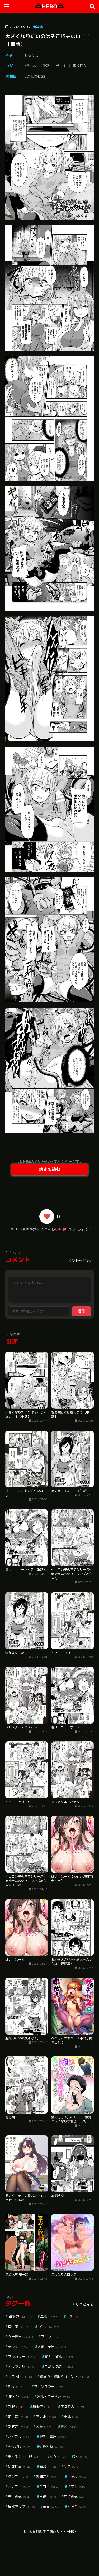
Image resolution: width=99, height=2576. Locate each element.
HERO (49, 6)
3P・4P (18, 2396)
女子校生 (20, 2336)
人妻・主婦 (51, 2346)
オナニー (19, 2486)
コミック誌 (58, 2366)
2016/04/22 (35, 76)
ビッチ (77, 2506)
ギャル (77, 2476)
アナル (46, 2416)
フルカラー (22, 2356)
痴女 (58, 2456)
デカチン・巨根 (25, 2456)
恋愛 (44, 2426)
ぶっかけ (19, 2446)
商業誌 (37, 26)
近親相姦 (51, 2446)
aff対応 (30, 65)
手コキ (61, 65)
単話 (46, 65)
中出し (48, 2326)
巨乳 (75, 2316)
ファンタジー (49, 2386)
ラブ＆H (20, 2376)
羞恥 (47, 2466)
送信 (81, 1311)
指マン (77, 2486)
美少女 (19, 2346)
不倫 (47, 2496)
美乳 (72, 2416)
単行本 (19, 2326)
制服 (16, 2406)
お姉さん (47, 2476)
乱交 (72, 2466)
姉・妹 (18, 2416)
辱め (68, 2426)
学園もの (72, 2406)
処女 (17, 2386)
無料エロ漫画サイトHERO (56, 2531)
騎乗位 (42, 2406)
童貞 (51, 2506)
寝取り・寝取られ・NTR (64, 2376)
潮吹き (18, 2426)
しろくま (31, 55)
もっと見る (84, 2303)
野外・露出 (52, 2436)
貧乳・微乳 (58, 2356)
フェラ (52, 2336)
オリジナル (22, 2366)
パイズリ (19, 2436)
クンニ (18, 2476)
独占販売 (75, 2496)
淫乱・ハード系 (54, 2396)
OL (81, 2456)
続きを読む (49, 1169)
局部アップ (21, 2506)
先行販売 (19, 2496)
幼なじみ (19, 2466)
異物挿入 (80, 65)
